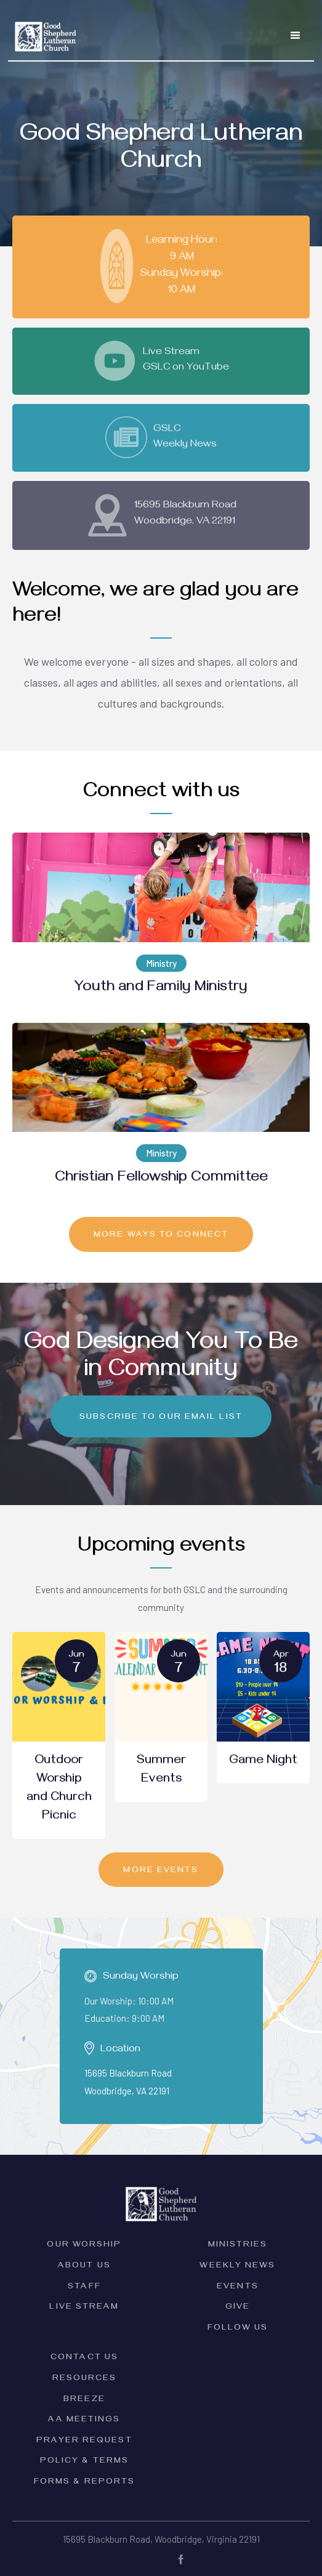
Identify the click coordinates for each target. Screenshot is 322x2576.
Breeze (84, 2400)
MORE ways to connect (161, 1235)
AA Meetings (84, 2420)
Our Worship (84, 2245)
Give (237, 2308)
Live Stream (84, 2308)
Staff (84, 2287)
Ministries (238, 2245)
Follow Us (237, 2329)
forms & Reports (84, 2482)
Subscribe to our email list (161, 1418)
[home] (43, 29)
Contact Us (84, 2358)
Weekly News (237, 2266)
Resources (84, 2379)
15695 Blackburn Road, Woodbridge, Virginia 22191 (161, 2539)
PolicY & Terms (84, 2462)
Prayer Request (84, 2441)
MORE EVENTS (160, 1871)
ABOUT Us (84, 2266)
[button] (295, 35)
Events (238, 2287)
